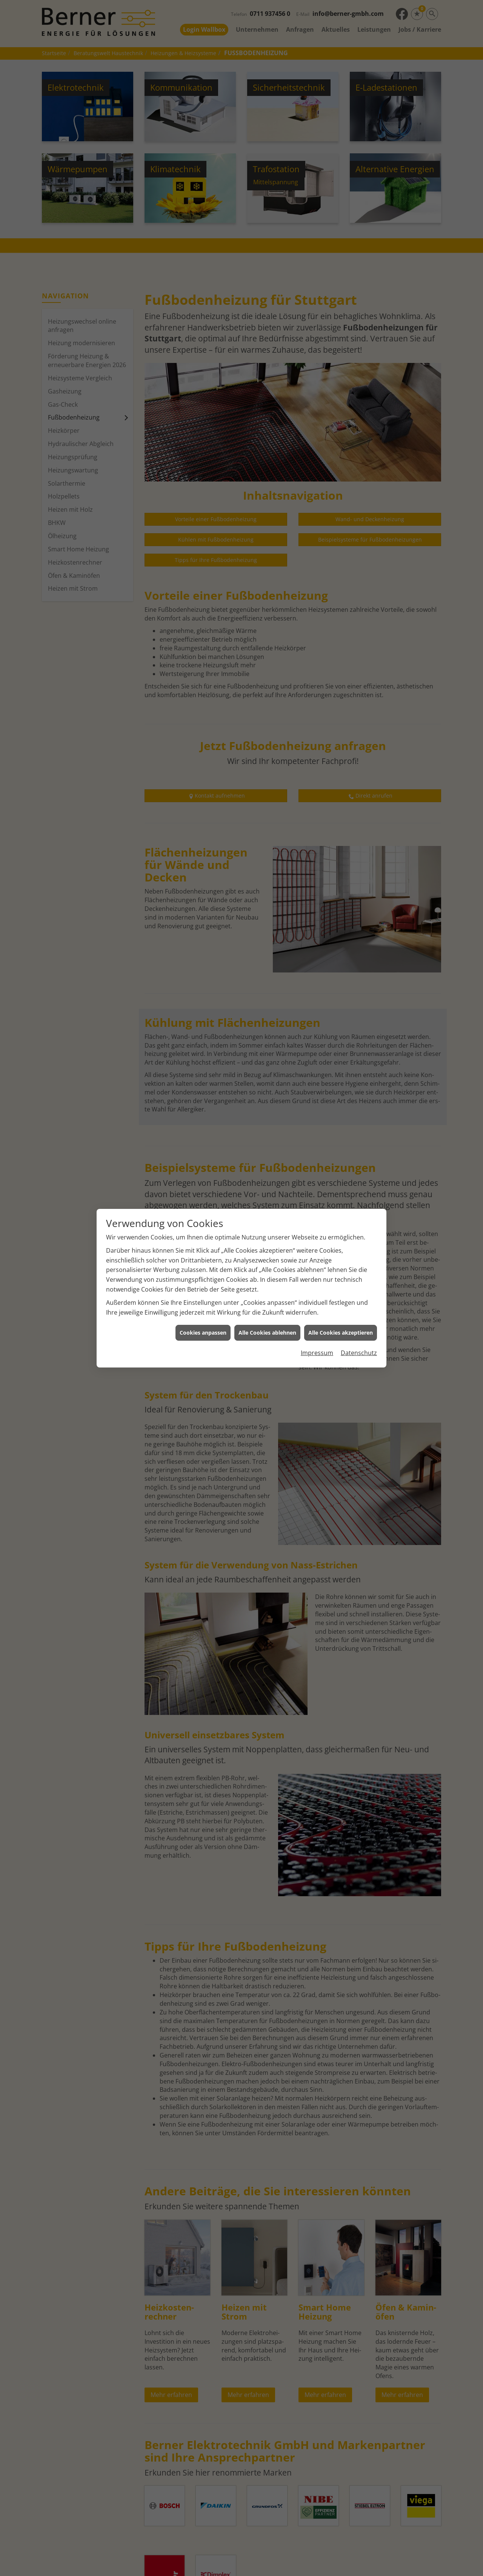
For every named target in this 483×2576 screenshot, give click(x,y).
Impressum (317, 1353)
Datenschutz (359, 1353)
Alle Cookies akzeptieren (340, 1332)
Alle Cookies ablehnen (267, 1332)
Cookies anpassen (203, 1332)
